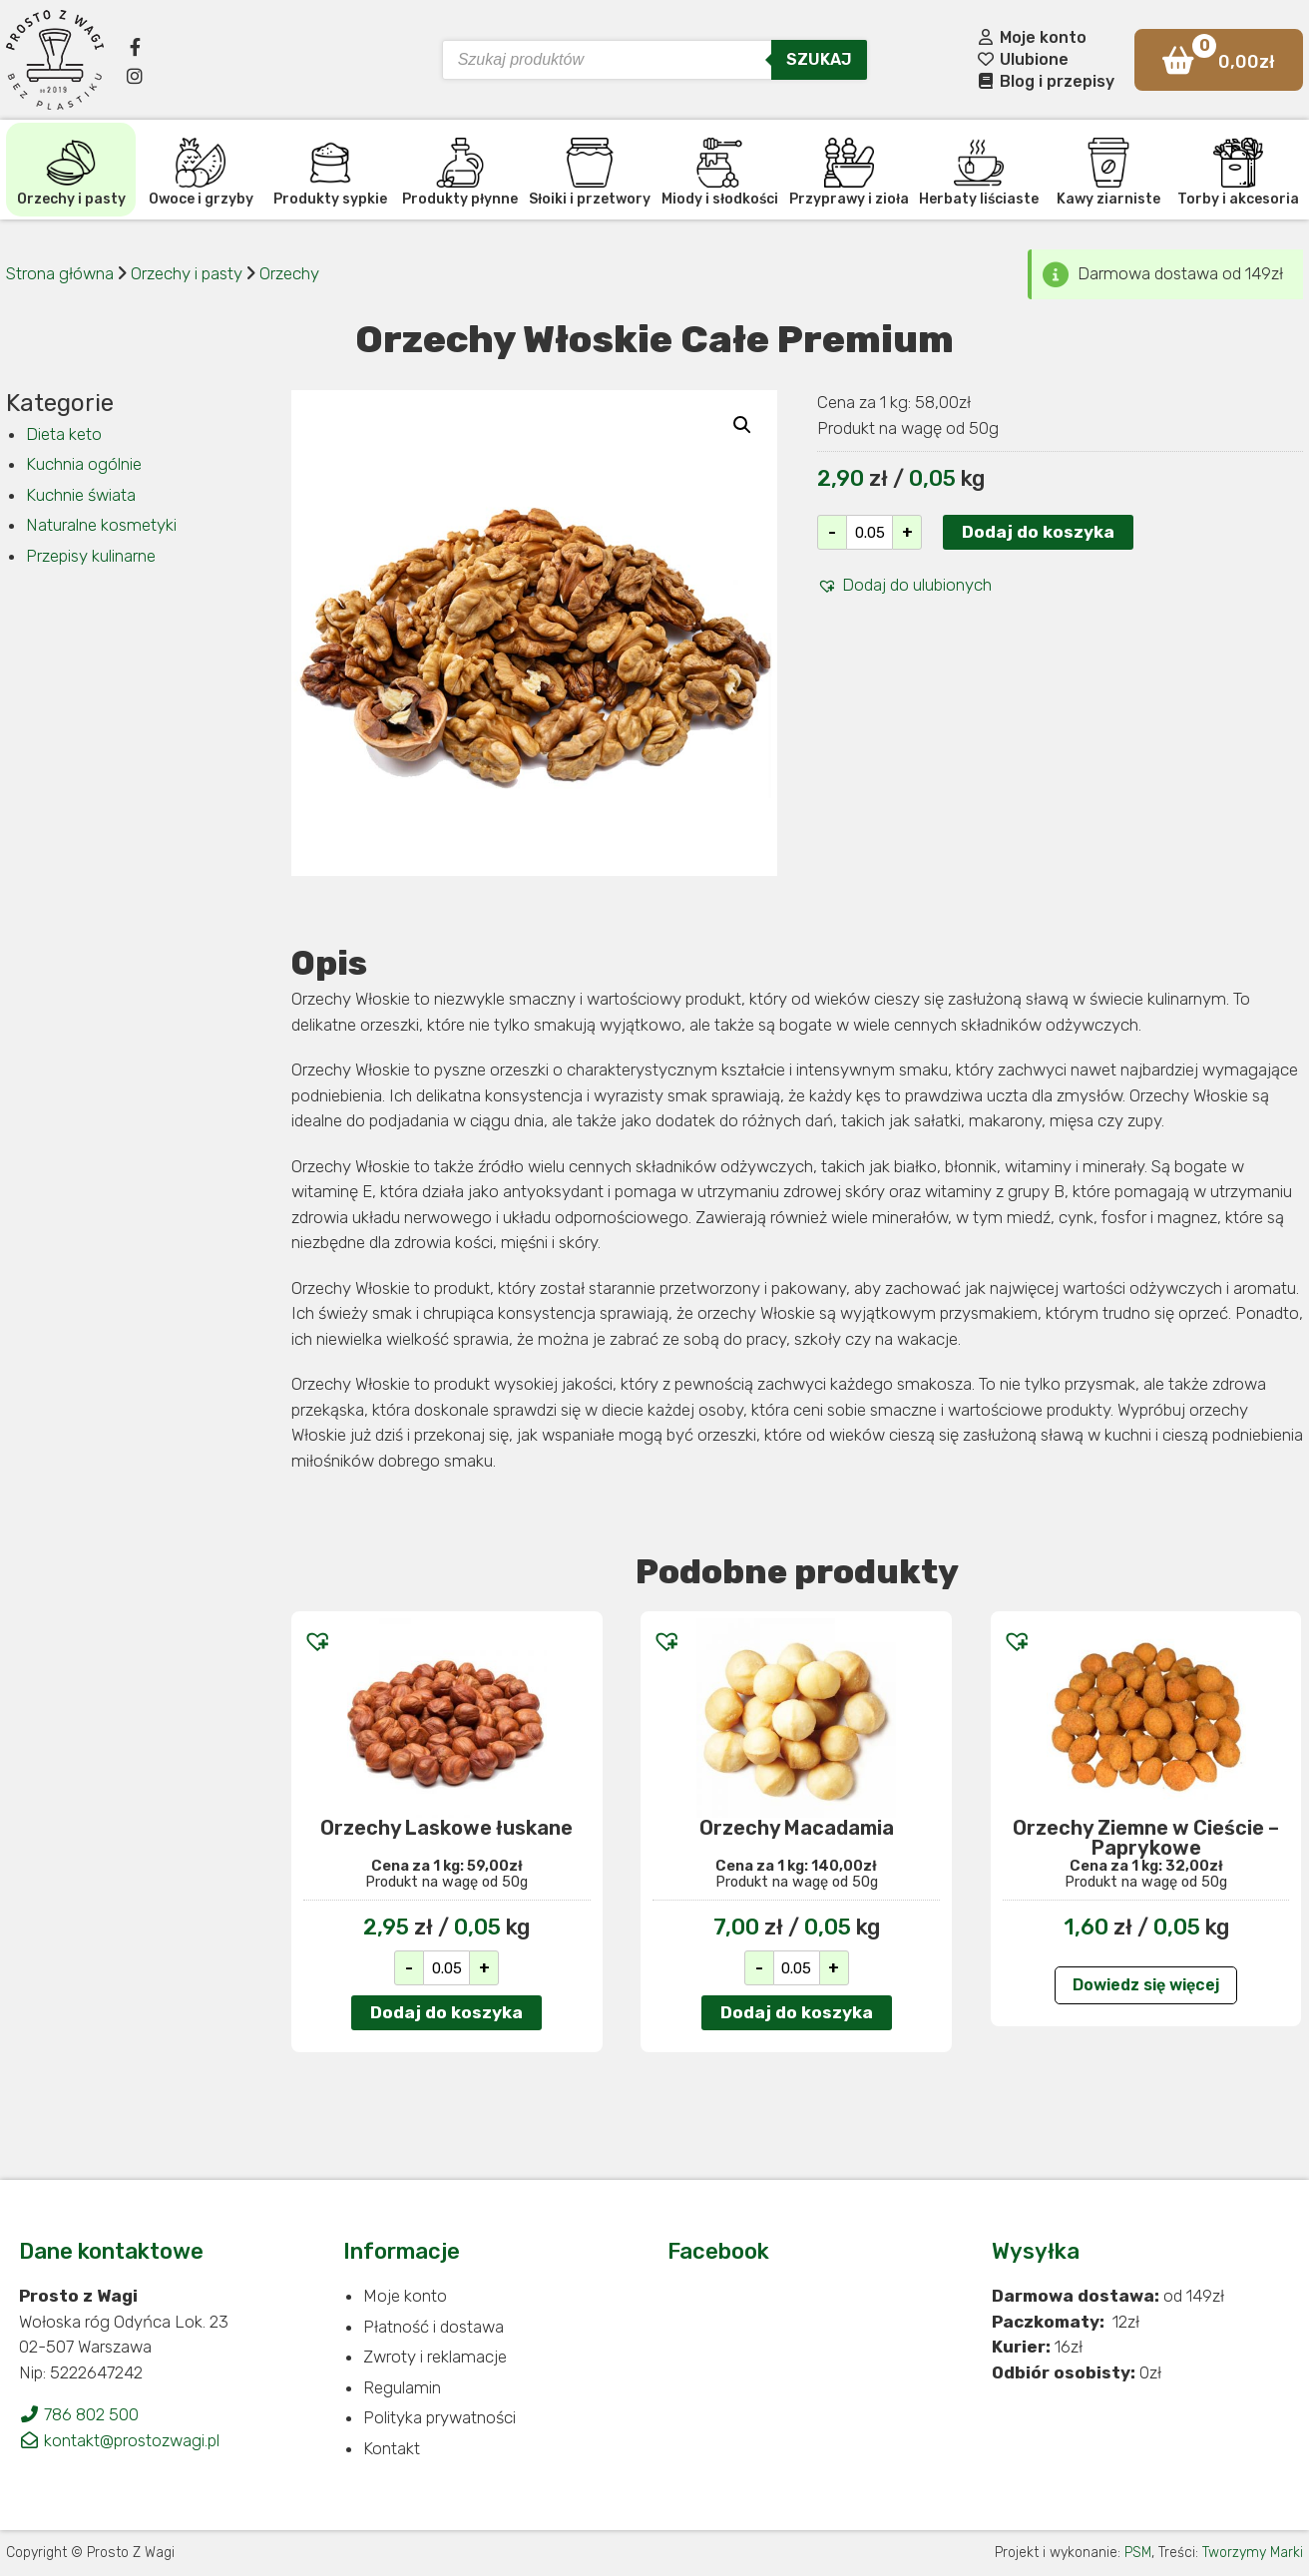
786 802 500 (79, 2414)
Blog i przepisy (1045, 81)
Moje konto (1031, 37)
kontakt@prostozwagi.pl (119, 2440)
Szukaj (819, 59)
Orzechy (289, 273)
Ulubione (1022, 59)
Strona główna (60, 273)
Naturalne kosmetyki (101, 525)
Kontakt (391, 2448)
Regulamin (402, 2387)
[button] (904, 586)
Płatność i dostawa (433, 2327)
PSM (1137, 2552)
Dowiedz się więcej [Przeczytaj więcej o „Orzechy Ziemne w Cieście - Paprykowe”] (1146, 1984)
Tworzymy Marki (1252, 2552)
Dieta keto (64, 434)
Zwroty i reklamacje (435, 2356)
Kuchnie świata (81, 495)
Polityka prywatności (439, 2417)
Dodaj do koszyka (1038, 532)
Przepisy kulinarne (91, 556)
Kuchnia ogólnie (84, 464)
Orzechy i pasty (188, 273)
